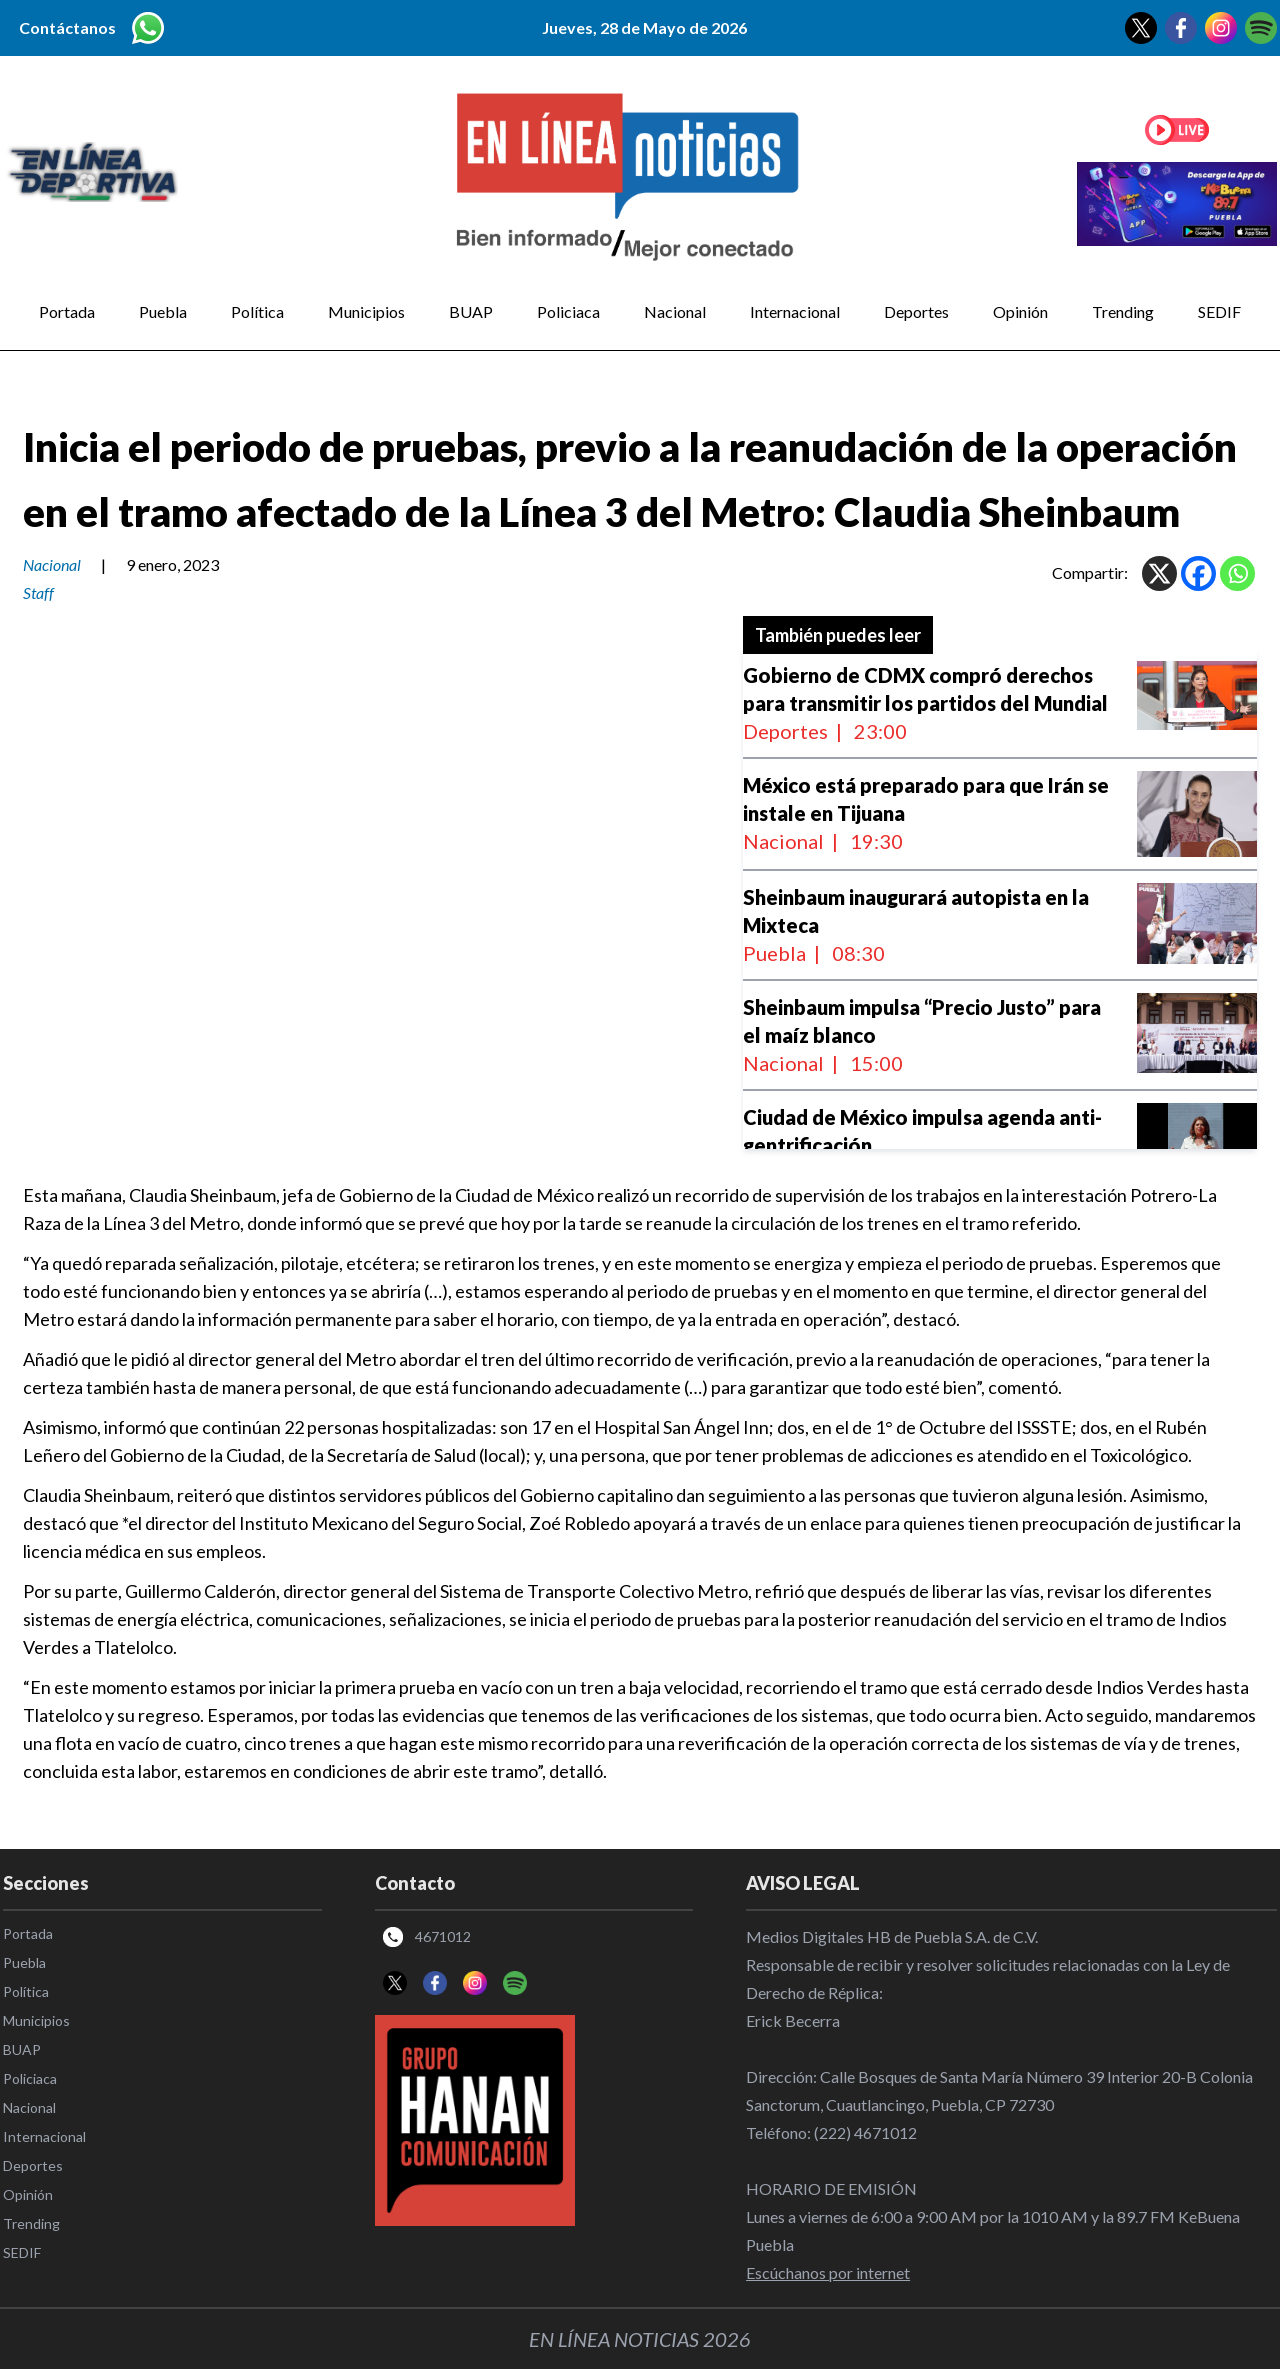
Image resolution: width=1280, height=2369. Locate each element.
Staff (38, 592)
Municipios (366, 311)
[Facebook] (1198, 573)
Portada (67, 311)
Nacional (675, 311)
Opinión (1020, 311)
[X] (1159, 573)
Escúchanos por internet (828, 2272)
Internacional (795, 311)
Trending (1123, 311)
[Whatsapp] (1237, 573)
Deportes (916, 311)
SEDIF (1219, 311)
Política (257, 311)
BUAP (471, 311)
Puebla (163, 311)
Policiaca (568, 311)
